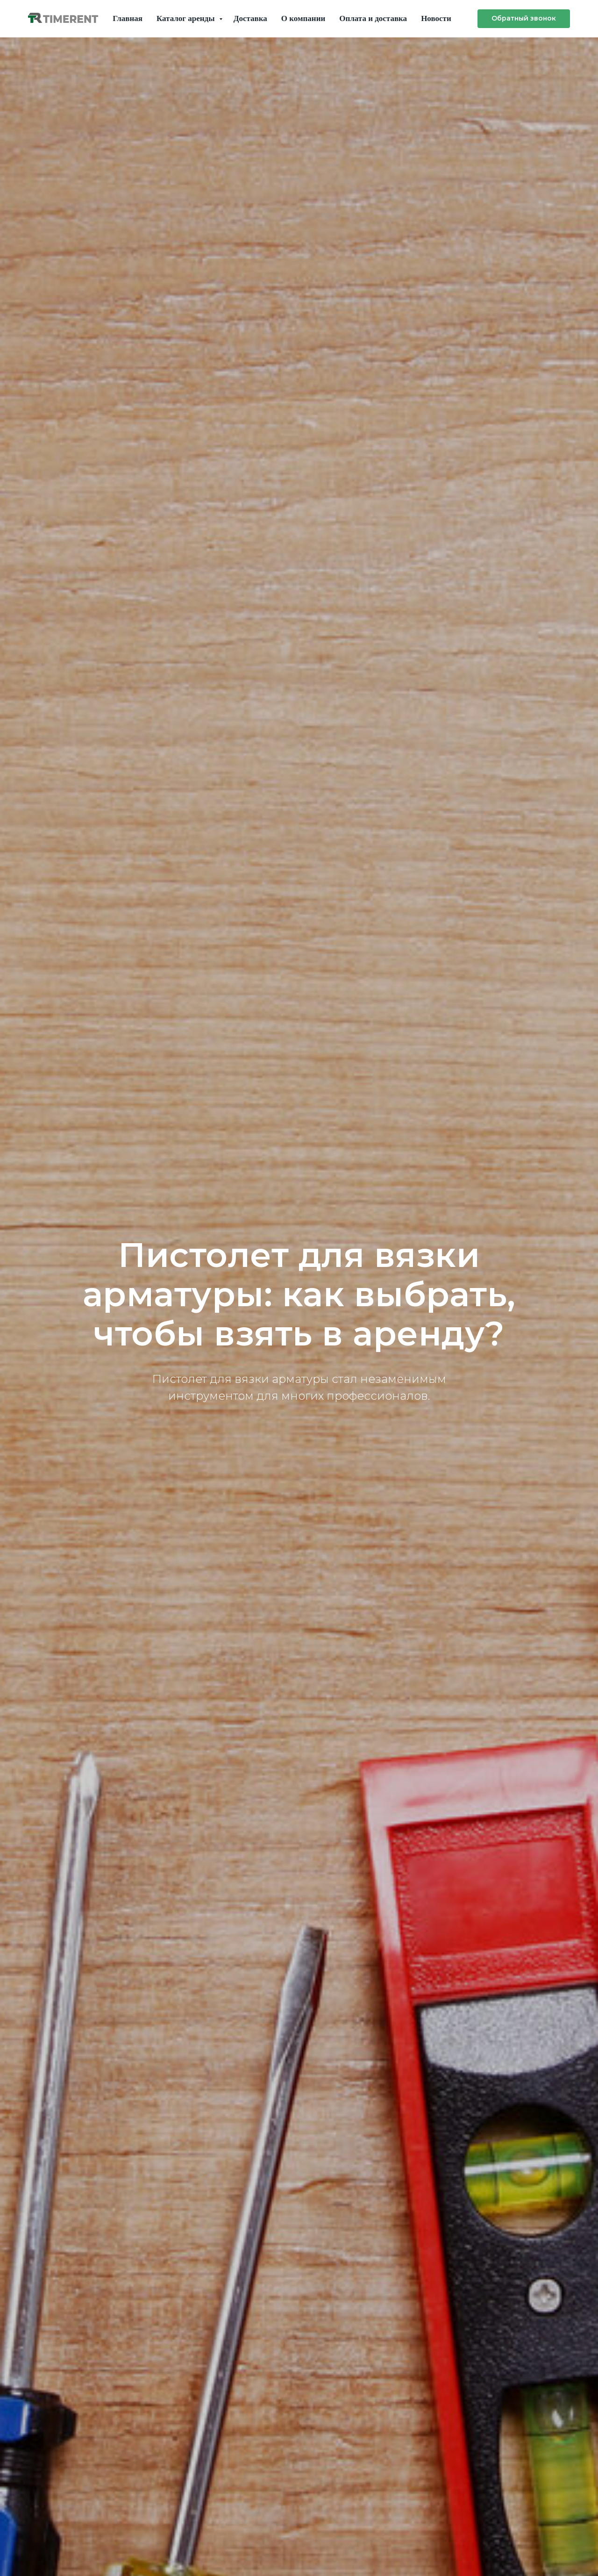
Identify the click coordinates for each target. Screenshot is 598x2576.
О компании (303, 18)
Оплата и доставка (373, 18)
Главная (127, 18)
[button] (523, 18)
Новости (436, 18)
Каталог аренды (187, 18)
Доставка (250, 18)
